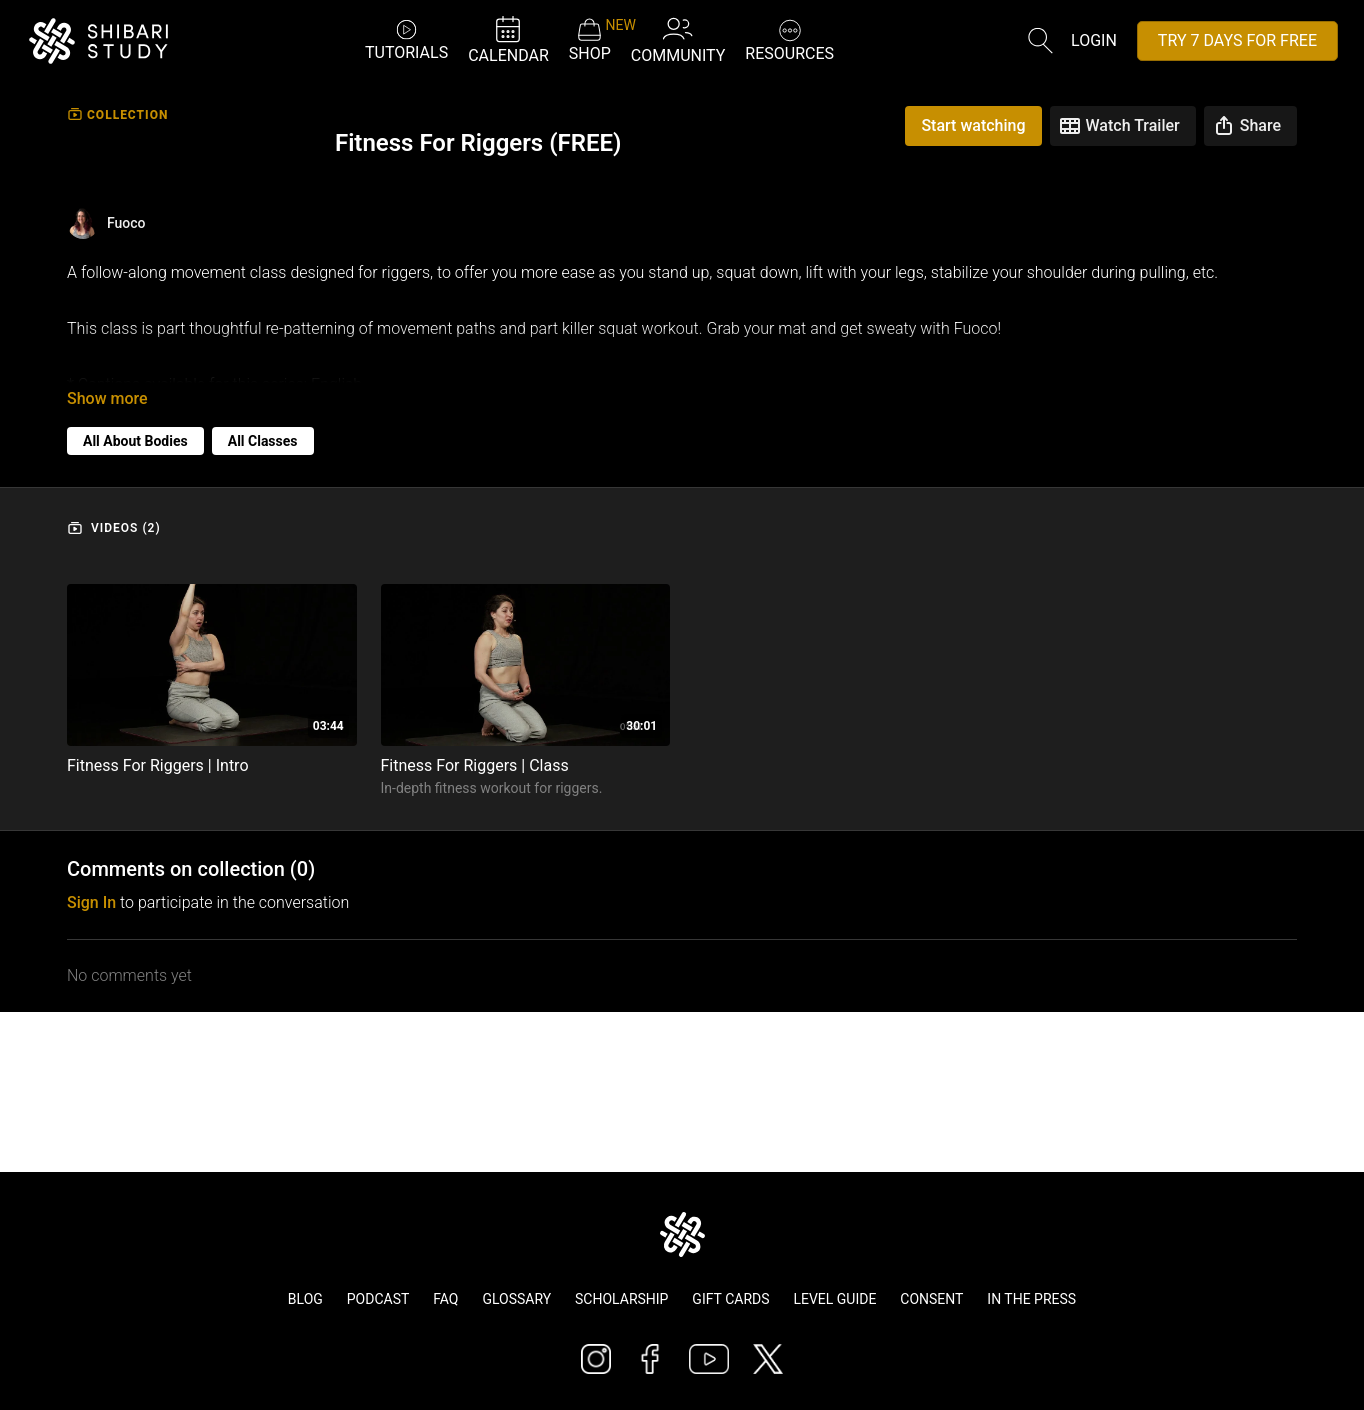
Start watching (973, 125)
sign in (91, 886)
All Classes (263, 425)
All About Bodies (135, 425)
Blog (305, 1299)
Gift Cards (730, 1299)
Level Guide (834, 1299)
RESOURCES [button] (789, 38)
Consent (931, 1299)
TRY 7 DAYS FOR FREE (1237, 40)
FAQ (445, 1299)
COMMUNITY (678, 39)
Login (1094, 40)
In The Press (1031, 1299)
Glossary (516, 1299)
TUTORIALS (406, 39)
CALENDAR (508, 39)
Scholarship (621, 1299)
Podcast (378, 1299)
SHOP (590, 40)
